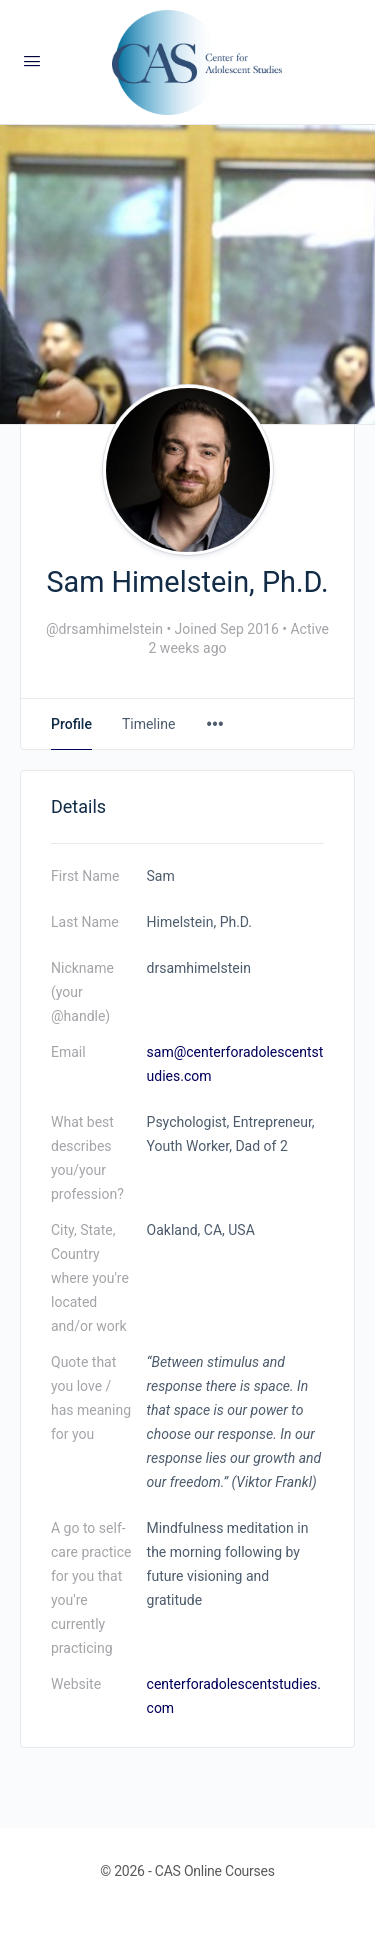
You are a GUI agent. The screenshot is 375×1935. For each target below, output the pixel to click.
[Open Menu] (32, 61)
